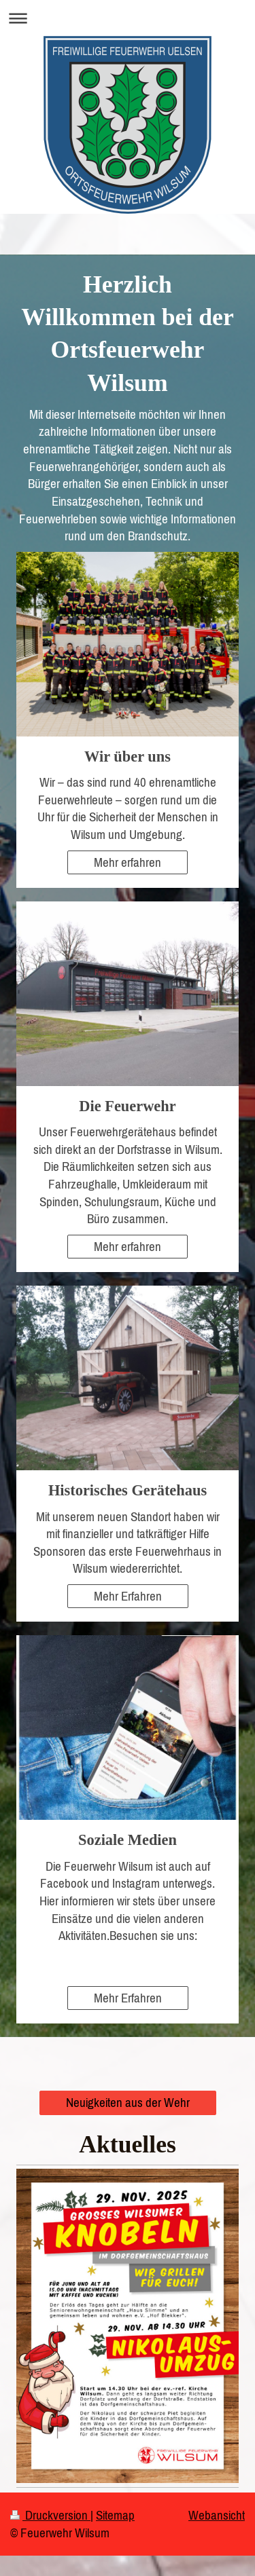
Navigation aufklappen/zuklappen (127, 18)
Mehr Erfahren (128, 1595)
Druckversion (50, 2514)
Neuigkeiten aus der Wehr (128, 2102)
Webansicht (216, 2514)
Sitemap (115, 2514)
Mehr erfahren (127, 862)
